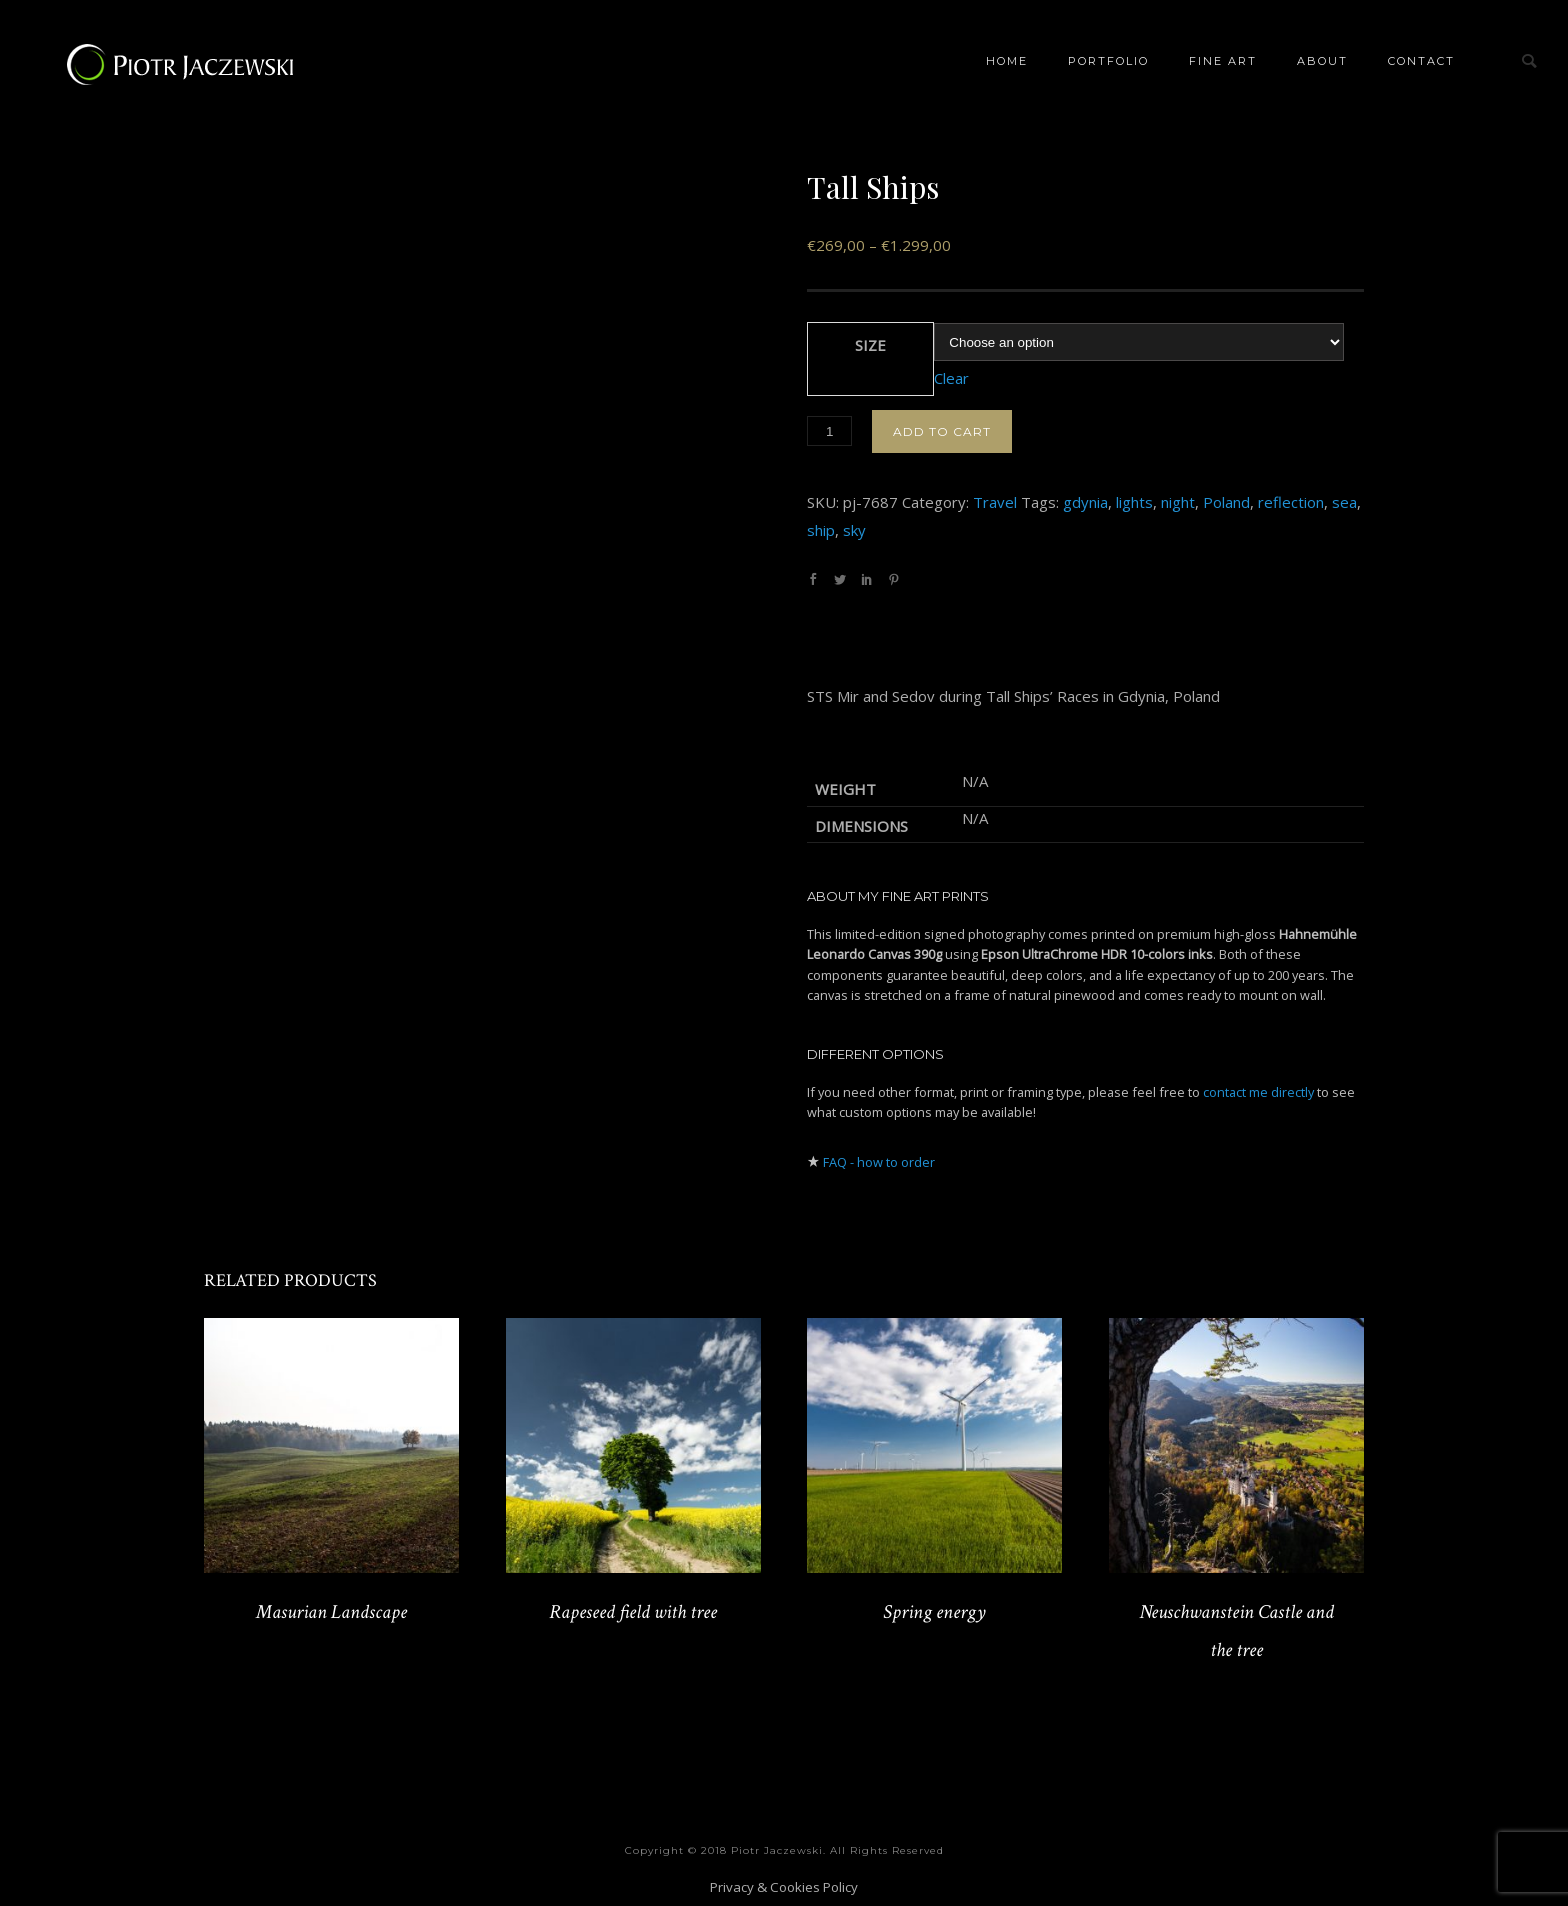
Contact (1421, 61)
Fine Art (1223, 61)
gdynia (1085, 502)
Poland (1226, 502)
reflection (1291, 502)
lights (1134, 502)
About (1322, 61)
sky (854, 530)
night (1178, 502)
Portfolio (1108, 61)
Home (1007, 61)
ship (821, 530)
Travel (995, 502)
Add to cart (942, 431)
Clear (951, 378)
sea (1344, 502)
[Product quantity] (829, 431)
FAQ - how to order (879, 1162)
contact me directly (1258, 1092)
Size (870, 345)
